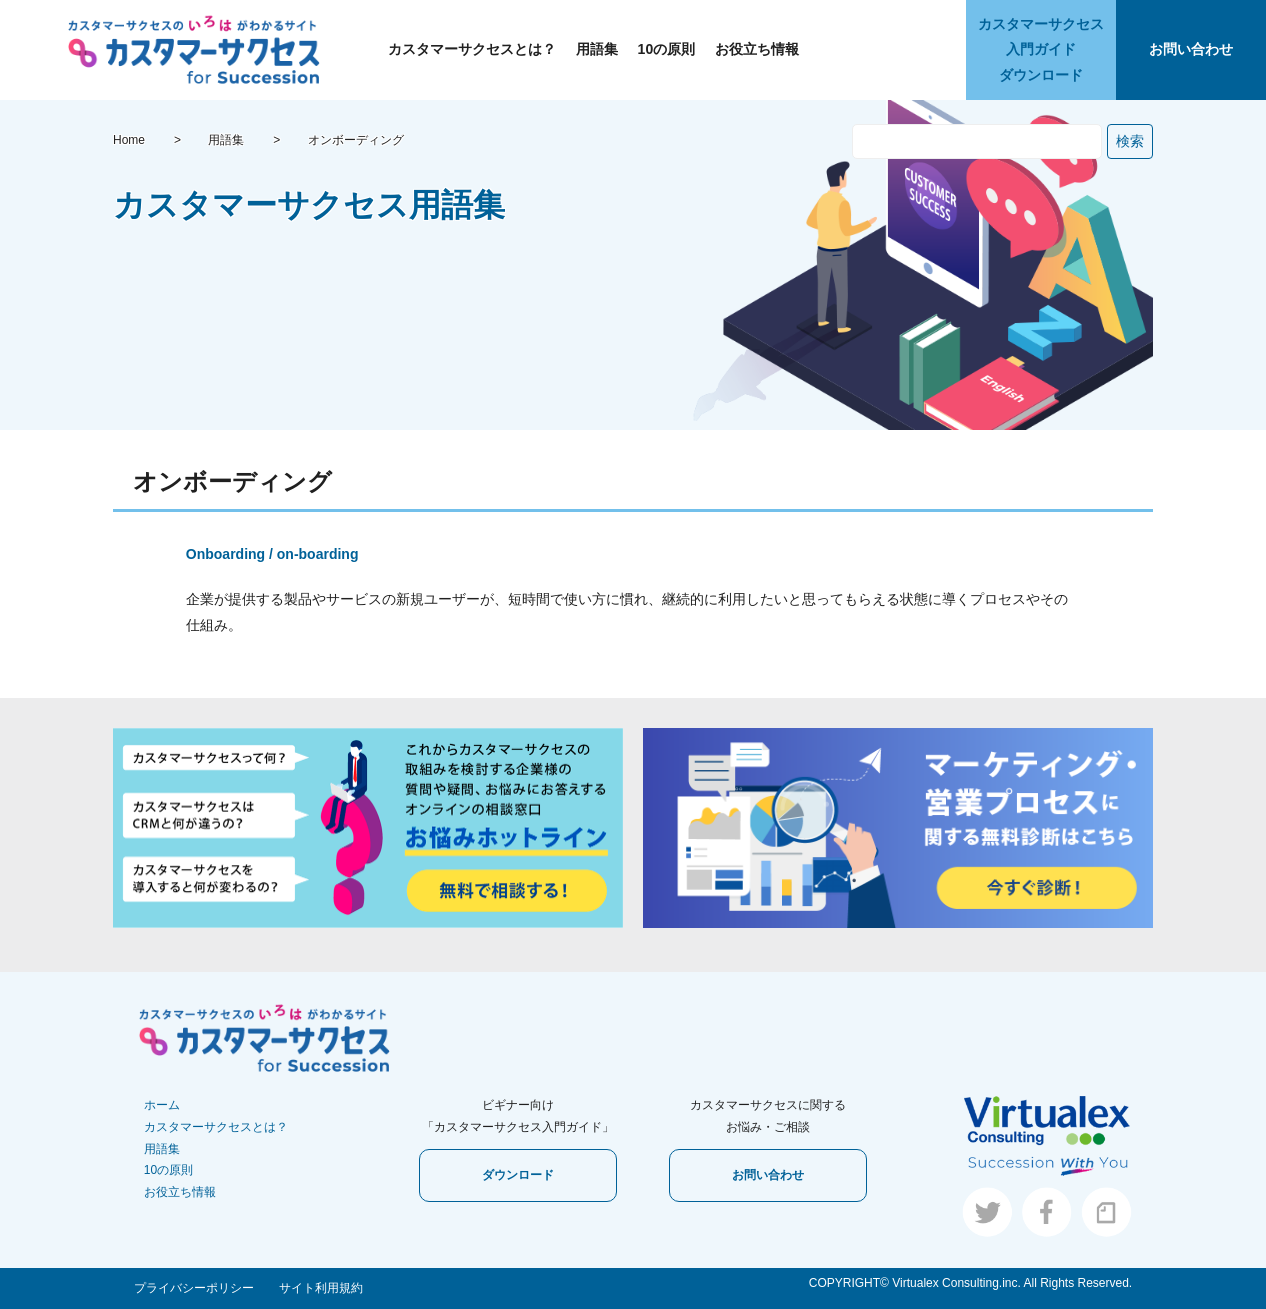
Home (129, 140)
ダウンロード (518, 1175)
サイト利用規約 (321, 1288)
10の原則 (667, 49)
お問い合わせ (1191, 49)
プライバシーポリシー (194, 1288)
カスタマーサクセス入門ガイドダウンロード (1041, 49)
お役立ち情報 (757, 49)
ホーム (162, 1105)
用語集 (597, 49)
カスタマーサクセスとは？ (472, 49)
